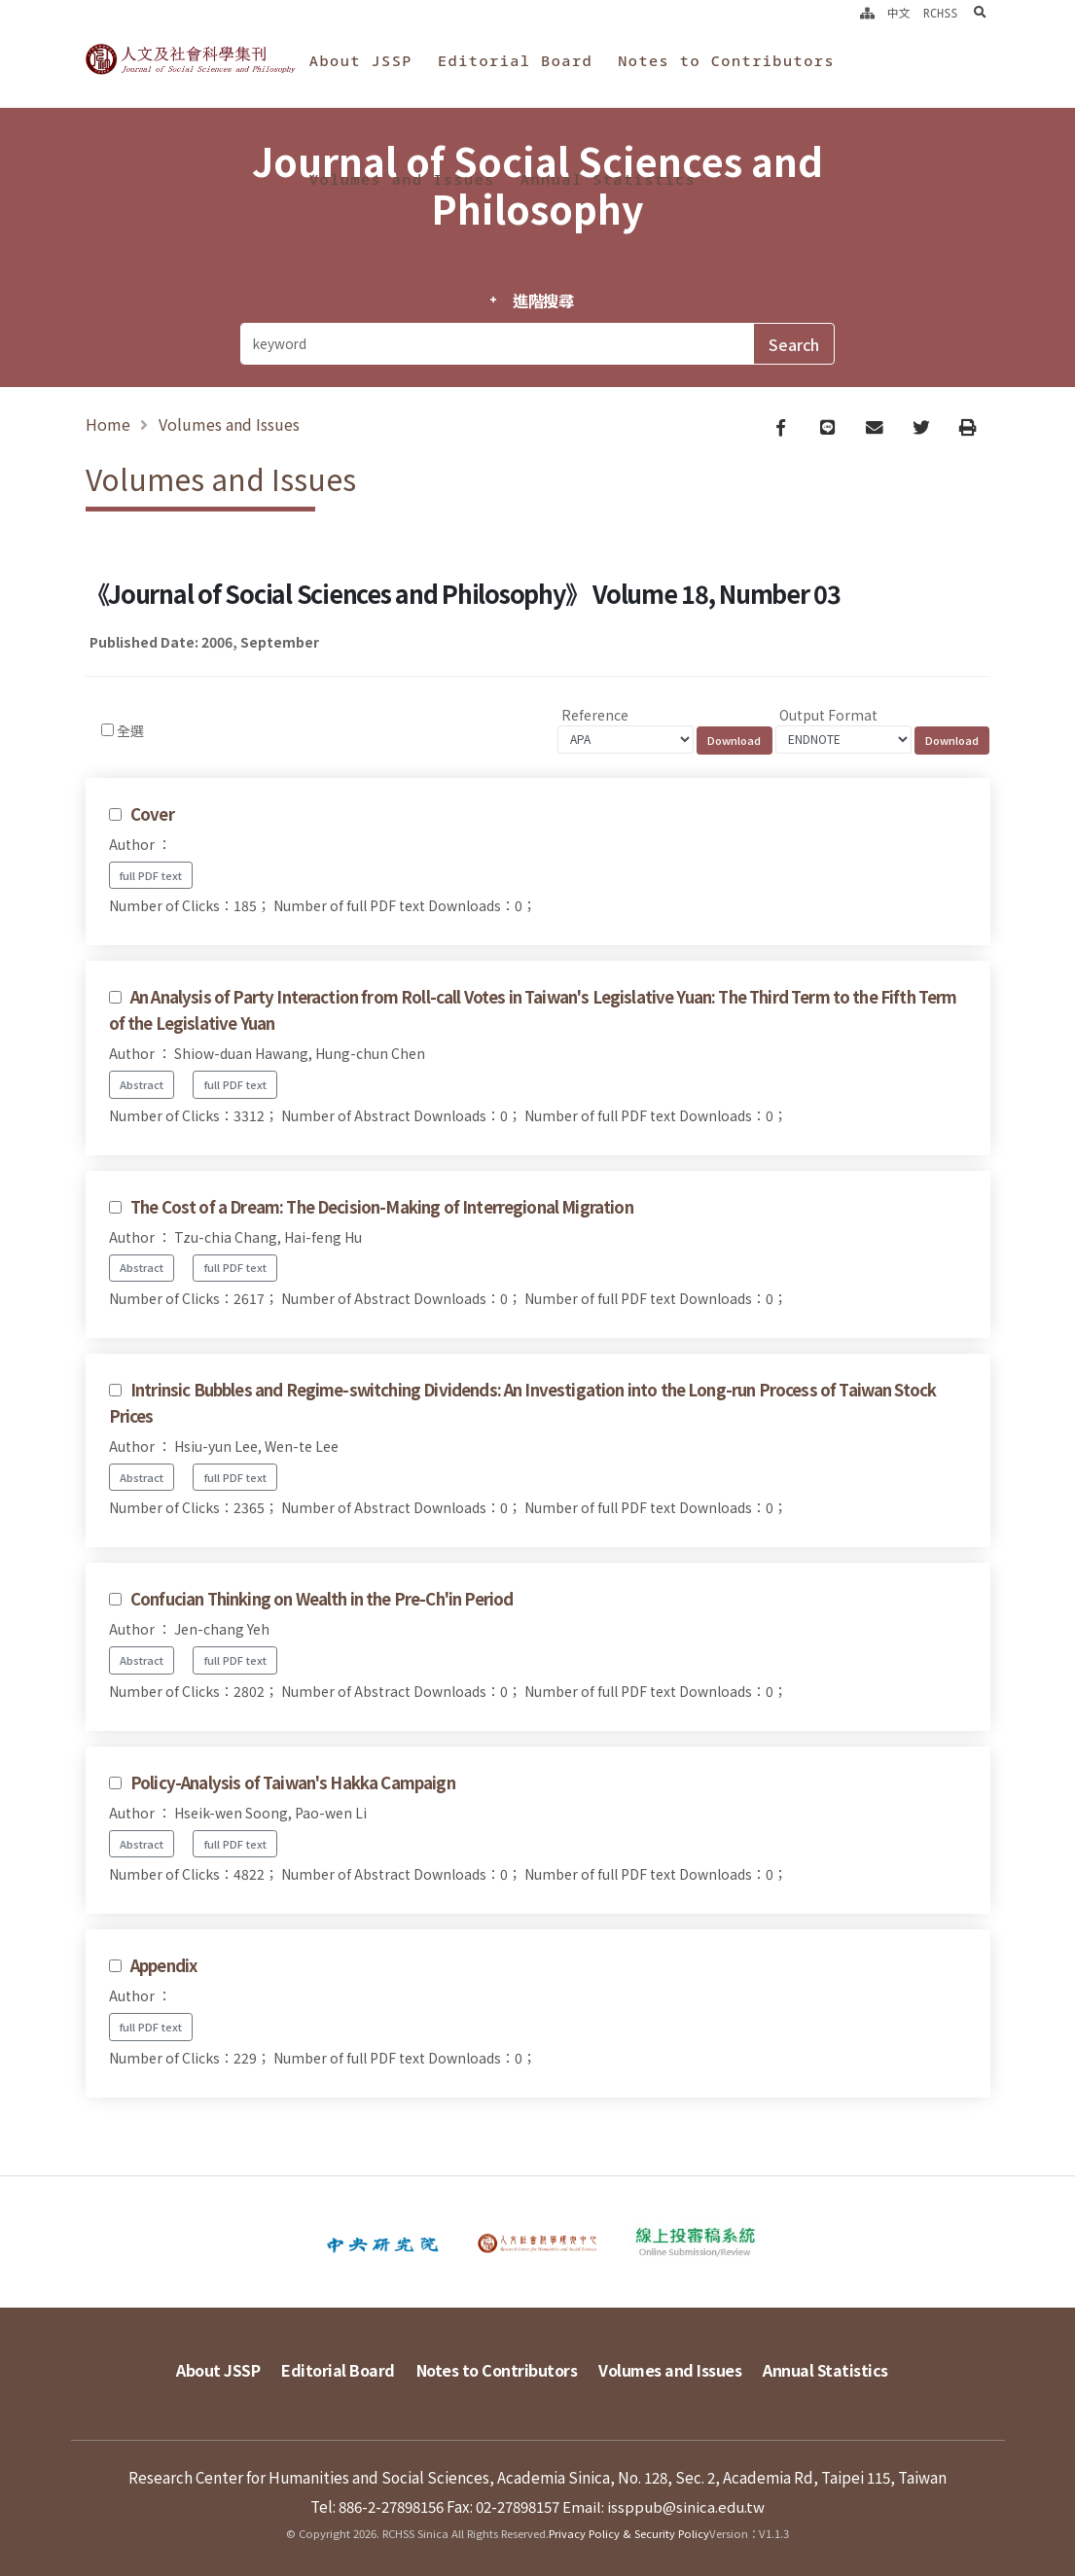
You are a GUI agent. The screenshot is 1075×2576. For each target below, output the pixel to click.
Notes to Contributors (726, 60)
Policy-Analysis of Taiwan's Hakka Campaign (292, 1786)
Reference (594, 718)
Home (108, 426)
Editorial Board (515, 60)
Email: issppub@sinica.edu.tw (664, 2505)
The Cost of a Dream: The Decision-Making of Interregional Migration (381, 1210)
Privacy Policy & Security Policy (629, 2532)
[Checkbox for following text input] (107, 733)
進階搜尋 (543, 300)
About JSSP (360, 60)
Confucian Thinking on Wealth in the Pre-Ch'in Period (321, 1602)
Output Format (828, 718)
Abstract (141, 1088)
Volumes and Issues (402, 179)
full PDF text (151, 879)
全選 (130, 734)
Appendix (163, 1969)
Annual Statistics (608, 179)
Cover (152, 817)
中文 (899, 12)
